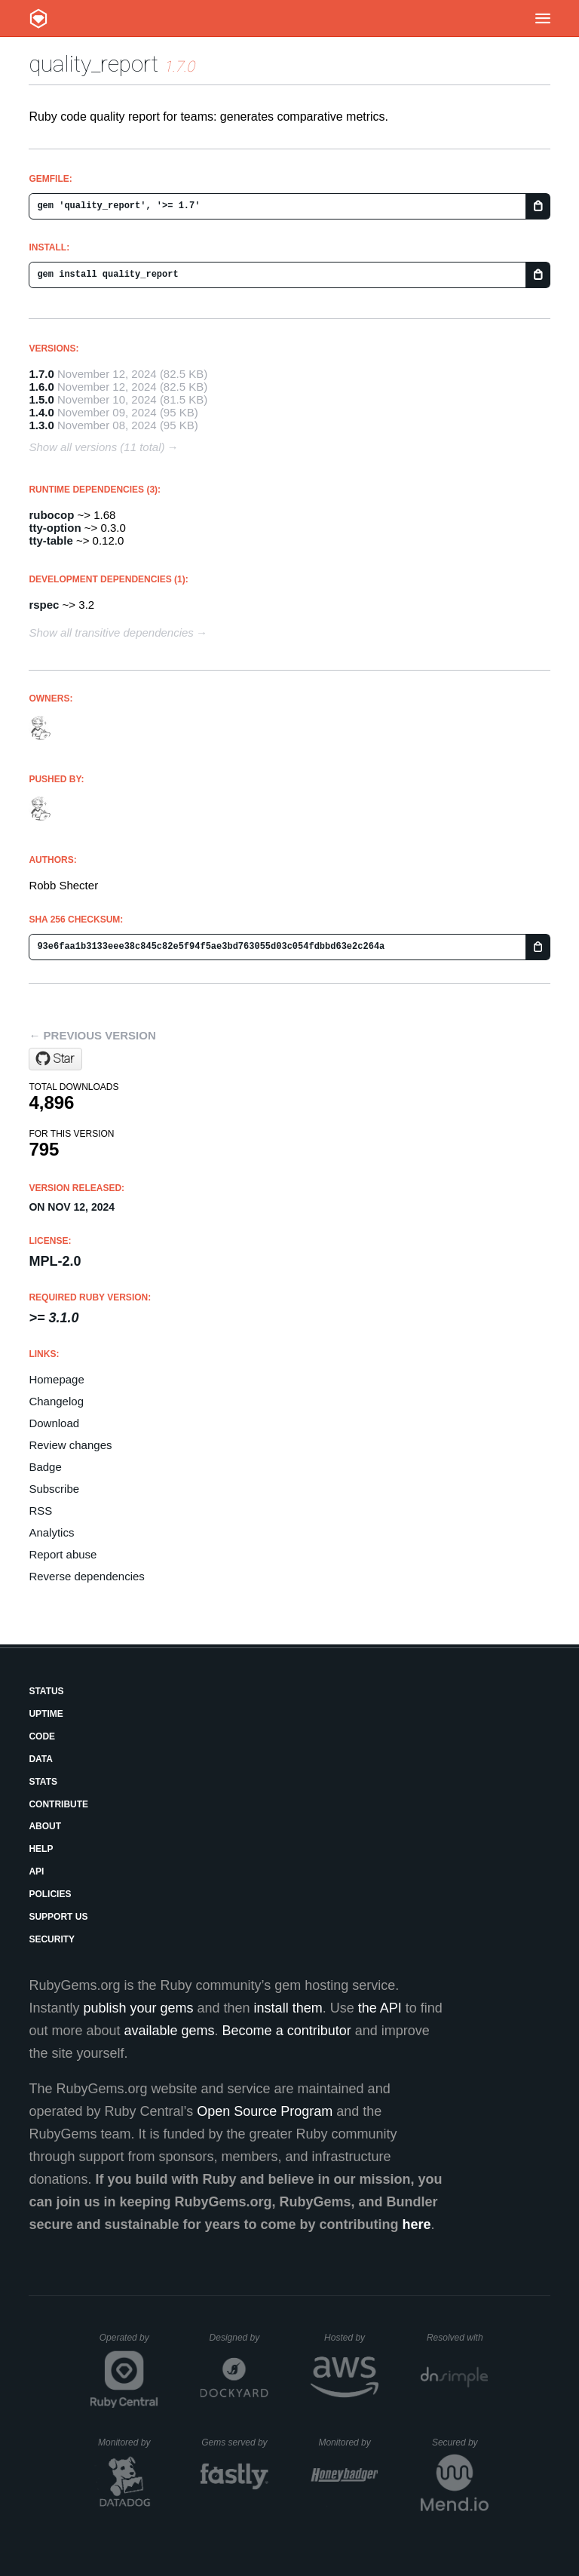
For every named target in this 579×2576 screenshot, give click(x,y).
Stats (43, 1781)
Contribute (58, 1804)
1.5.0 (41, 399)
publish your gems (138, 2008)
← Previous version (92, 1035)
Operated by (129, 2342)
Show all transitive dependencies (111, 632)
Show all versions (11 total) (96, 447)
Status (46, 1691)
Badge (45, 1466)
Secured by (460, 2442)
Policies (50, 1894)
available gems (169, 2030)
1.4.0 (41, 412)
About (45, 1826)
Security (52, 1939)
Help (41, 1849)
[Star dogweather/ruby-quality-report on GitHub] (55, 1059)
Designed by (239, 2337)
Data (41, 1759)
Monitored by (128, 2442)
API (36, 1871)
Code (42, 1736)
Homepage (56, 1379)
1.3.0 (41, 425)
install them (288, 2008)
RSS (40, 1510)
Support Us (58, 1916)
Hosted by (351, 2337)
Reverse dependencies (86, 1576)
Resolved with (458, 2337)
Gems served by (234, 2442)
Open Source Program (264, 2111)
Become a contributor (286, 2030)
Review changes (70, 1444)
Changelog (56, 1401)
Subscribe (54, 1488)
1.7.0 (41, 373)
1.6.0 (41, 386)
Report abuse (62, 1554)
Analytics (51, 1532)
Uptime (46, 1714)
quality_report (93, 64)
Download (54, 1423)
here (417, 2224)
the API (380, 2008)
